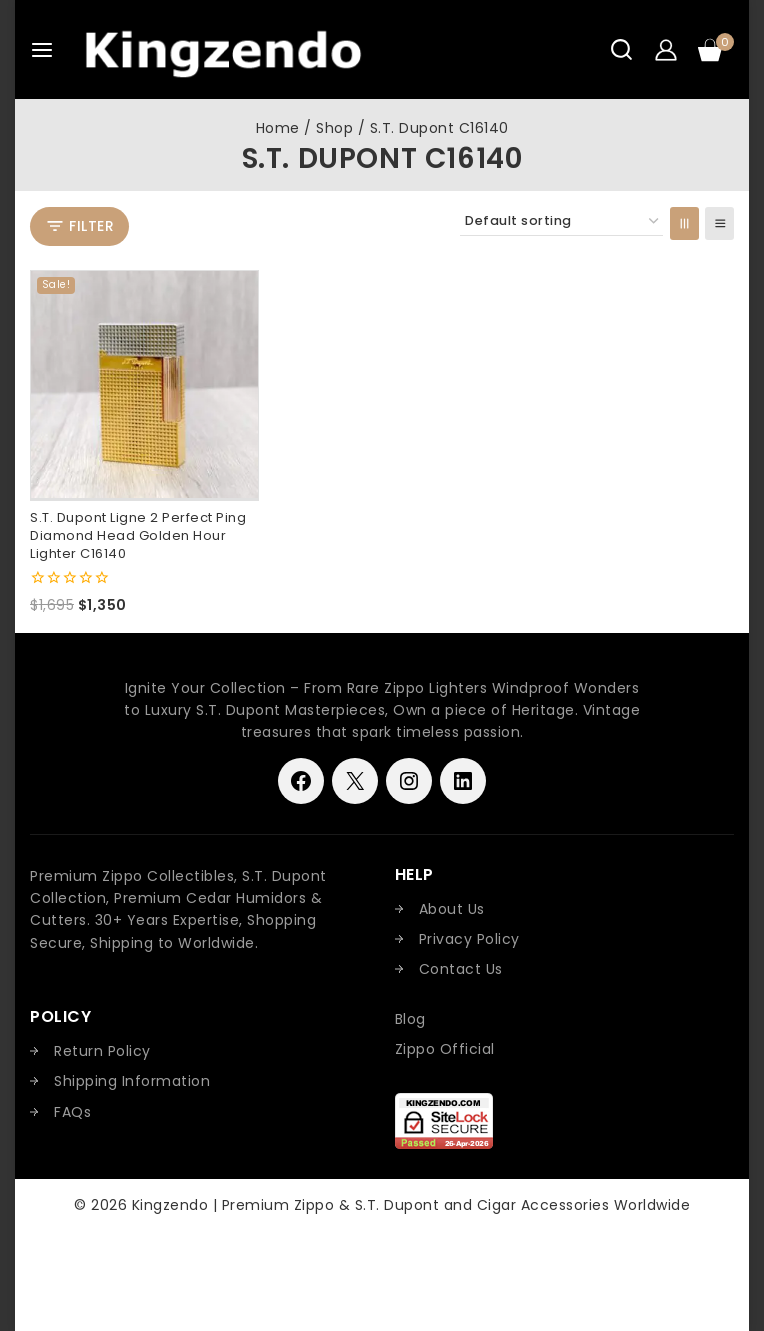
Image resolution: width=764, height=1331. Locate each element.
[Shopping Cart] (716, 50)
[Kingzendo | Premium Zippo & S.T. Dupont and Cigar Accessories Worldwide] (223, 49)
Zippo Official (445, 1049)
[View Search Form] (621, 49)
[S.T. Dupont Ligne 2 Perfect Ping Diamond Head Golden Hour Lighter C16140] (144, 384)
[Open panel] (79, 226)
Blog (410, 1019)
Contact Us (461, 969)
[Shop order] (561, 221)
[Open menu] (42, 50)
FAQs (72, 1112)
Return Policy (102, 1051)
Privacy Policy (469, 939)
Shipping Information (132, 1081)
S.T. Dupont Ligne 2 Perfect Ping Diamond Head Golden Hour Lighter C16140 (138, 535)
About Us (452, 909)
